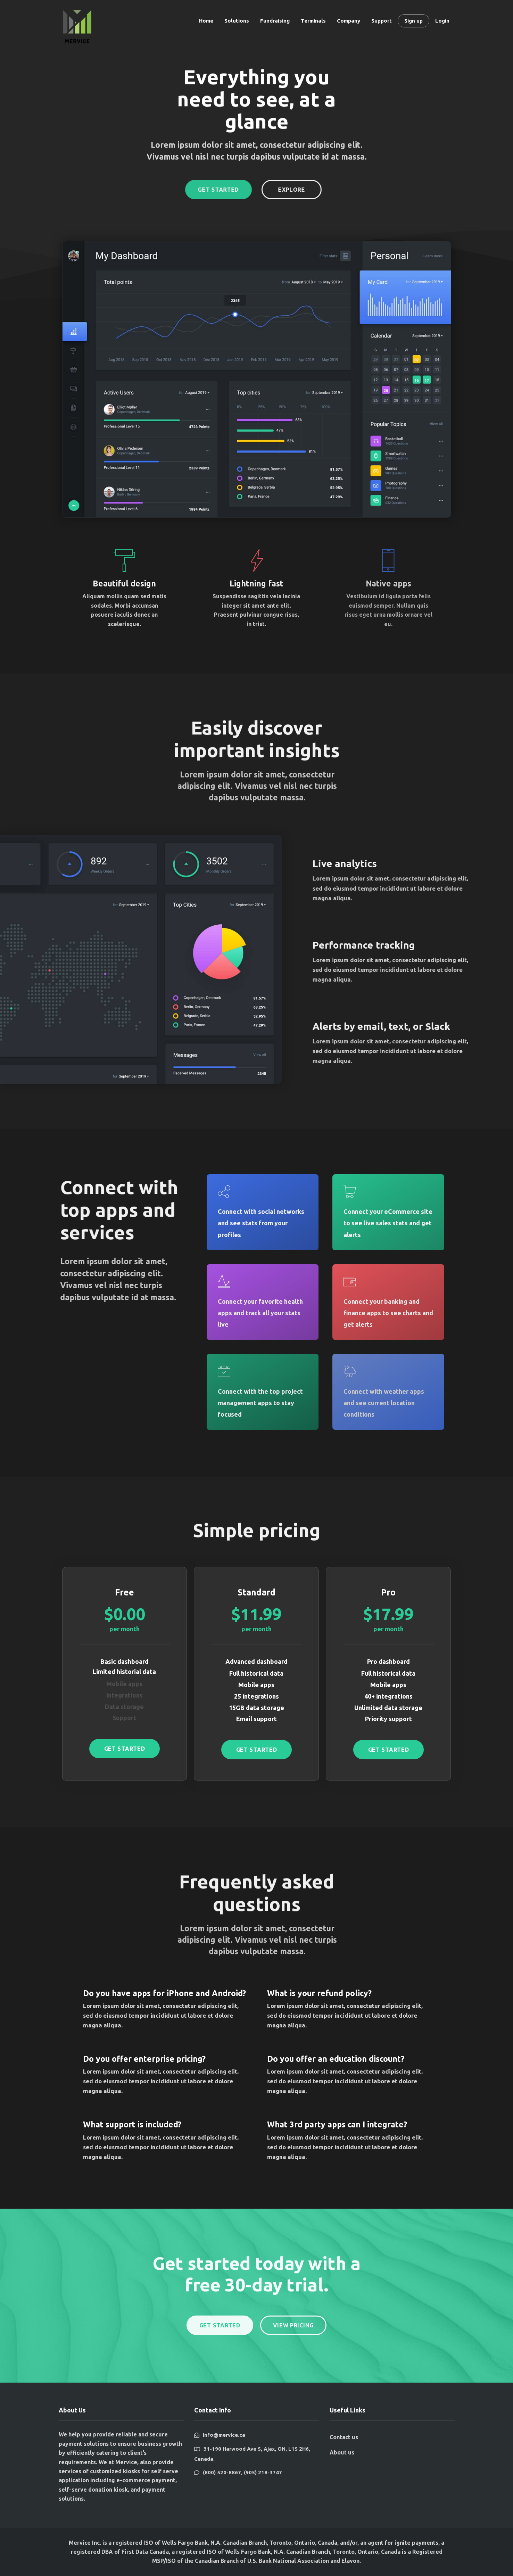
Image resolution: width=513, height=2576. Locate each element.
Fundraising (275, 21)
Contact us (344, 2437)
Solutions (236, 21)
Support (381, 21)
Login (442, 21)
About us (342, 2452)
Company (348, 21)
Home (206, 21)
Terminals (313, 21)
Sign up (413, 21)
